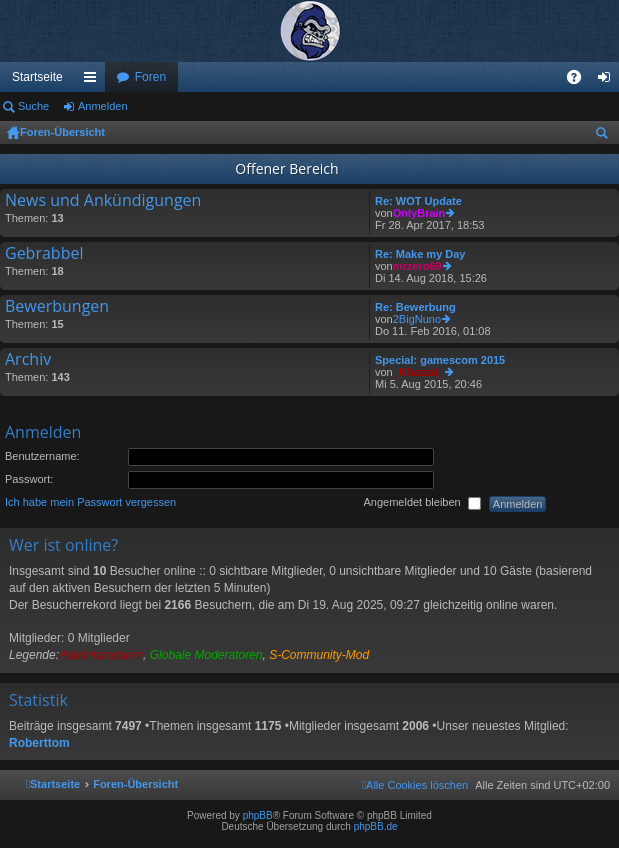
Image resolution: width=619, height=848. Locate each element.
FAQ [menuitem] (580, 81)
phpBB (258, 815)
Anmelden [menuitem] (608, 81)
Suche (33, 106)
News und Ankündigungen (103, 201)
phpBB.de (376, 826)
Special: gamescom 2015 (440, 360)
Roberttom (39, 743)
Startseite (37, 77)
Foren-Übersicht (62, 132)
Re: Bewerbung (415, 307)
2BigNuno (417, 319)
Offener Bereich (286, 168)
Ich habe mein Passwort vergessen (90, 502)
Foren (150, 77)
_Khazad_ (418, 372)
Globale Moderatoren (206, 655)
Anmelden (103, 106)
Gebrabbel (44, 254)
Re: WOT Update (418, 201)
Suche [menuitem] (606, 136)
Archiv (28, 360)
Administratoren (101, 655)
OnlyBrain (419, 213)
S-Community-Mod (319, 655)
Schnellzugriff (94, 81)
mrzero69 (417, 266)
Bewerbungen (57, 307)
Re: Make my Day (420, 254)
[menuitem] (415, 785)
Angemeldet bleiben (421, 503)
